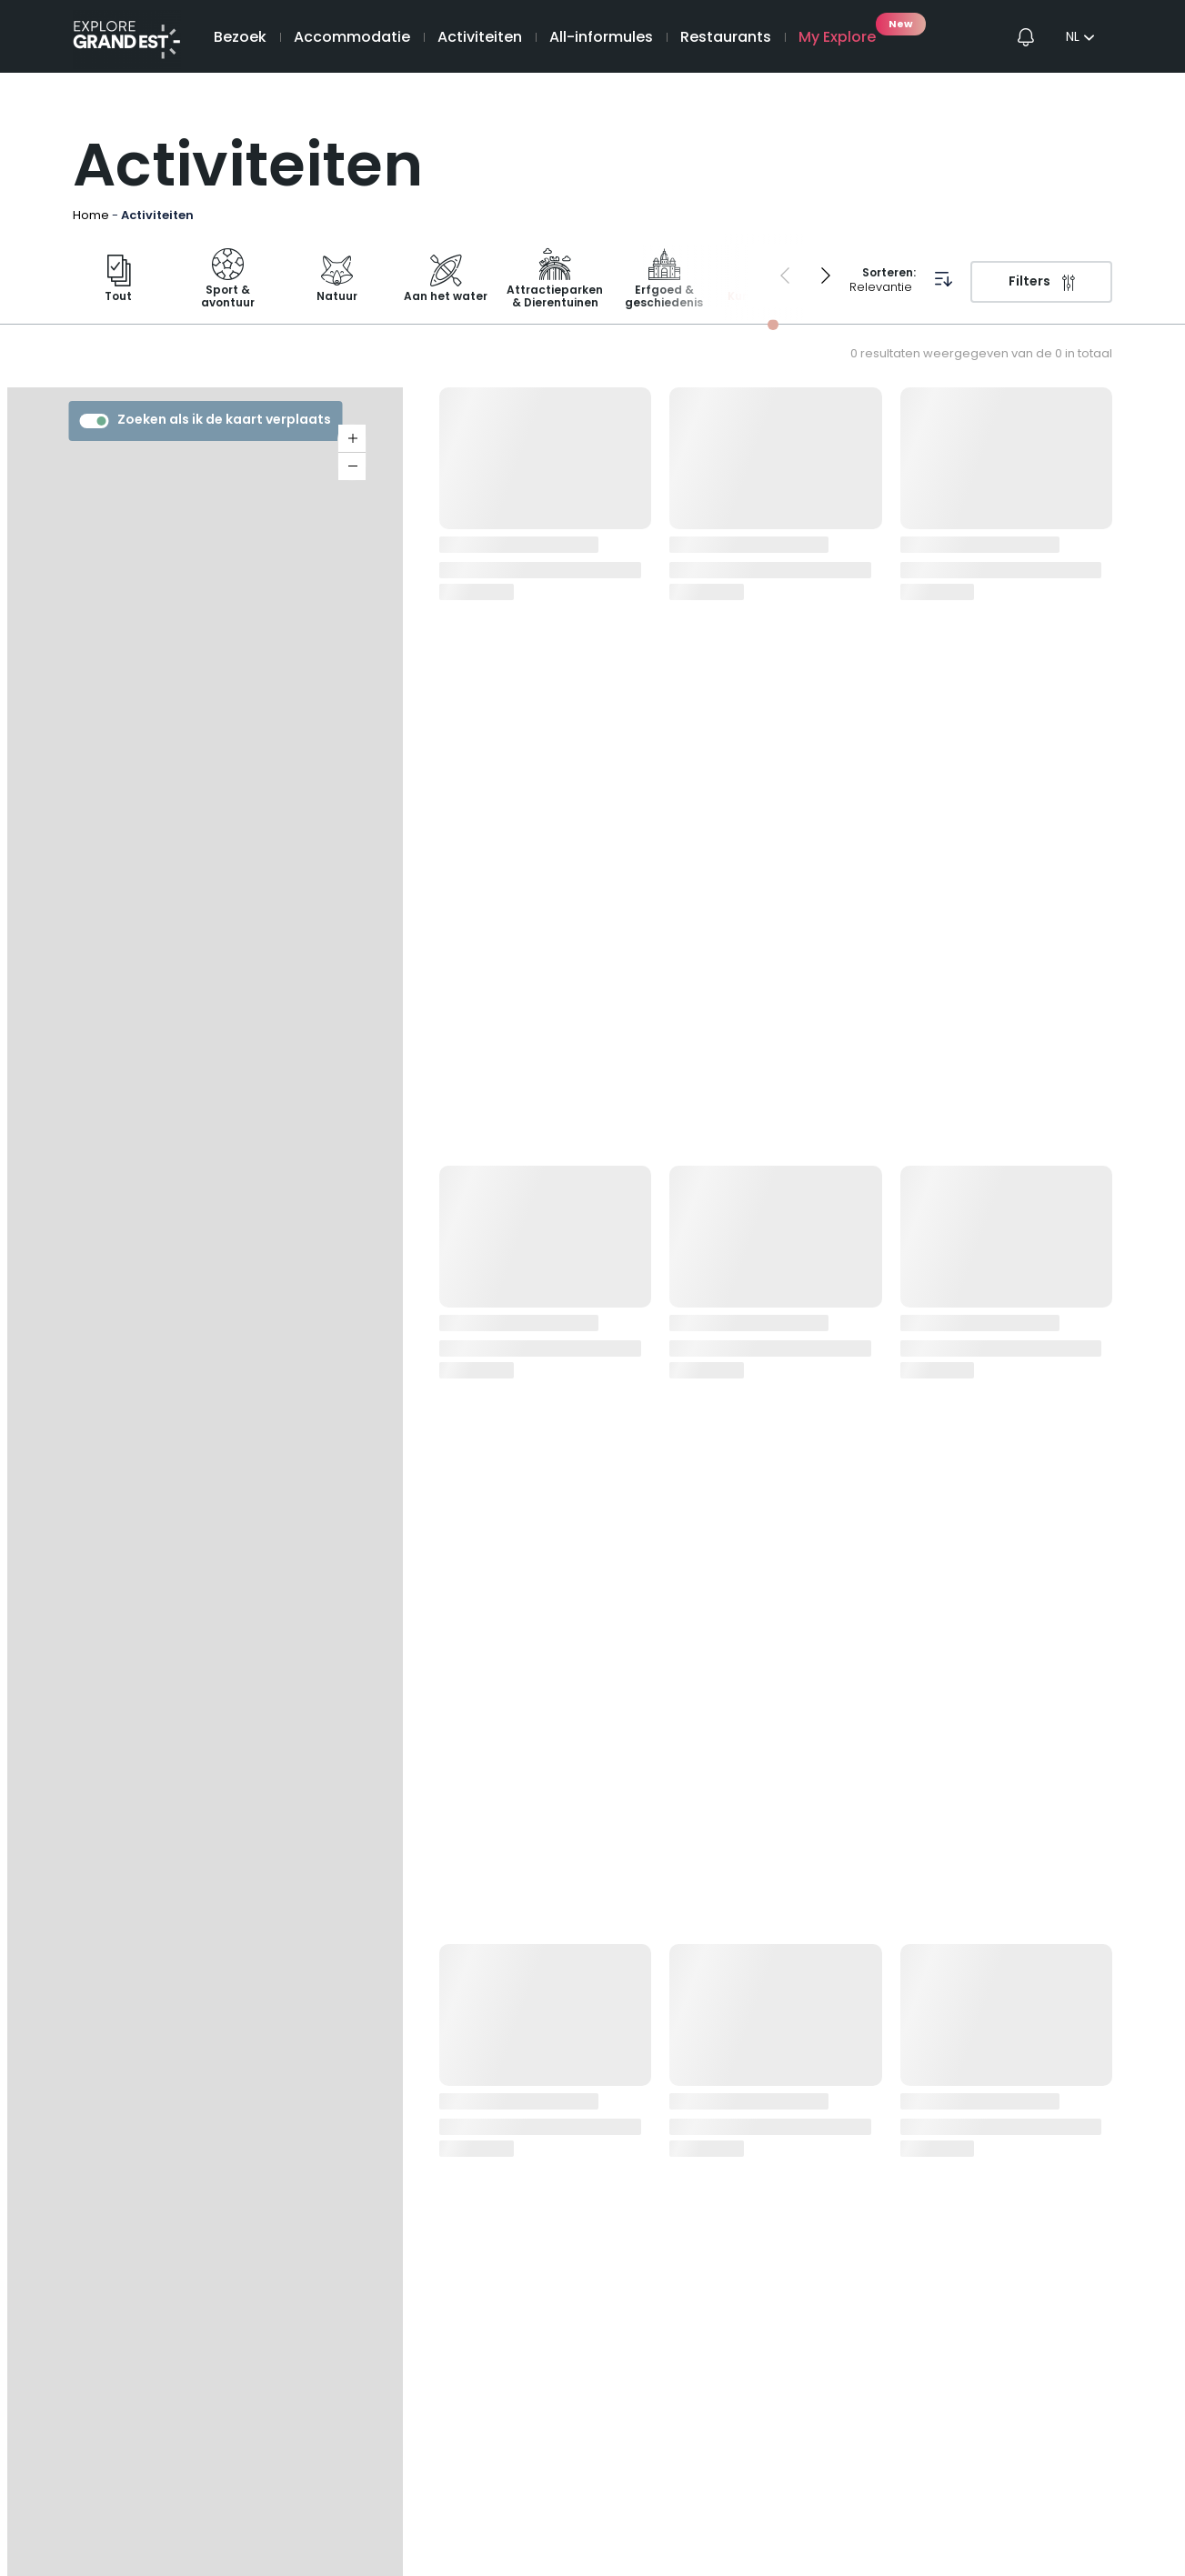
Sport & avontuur (228, 280)
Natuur (336, 280)
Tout (118, 280)
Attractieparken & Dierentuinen (554, 280)
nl (1073, 38)
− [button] (352, 466)
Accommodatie (352, 38)
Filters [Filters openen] (1029, 282)
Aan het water (445, 280)
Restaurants (725, 38)
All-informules (601, 38)
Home (91, 216)
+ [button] (352, 439)
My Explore (837, 38)
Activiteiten (479, 38)
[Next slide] (826, 275)
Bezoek (240, 38)
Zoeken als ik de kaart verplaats (205, 420)
